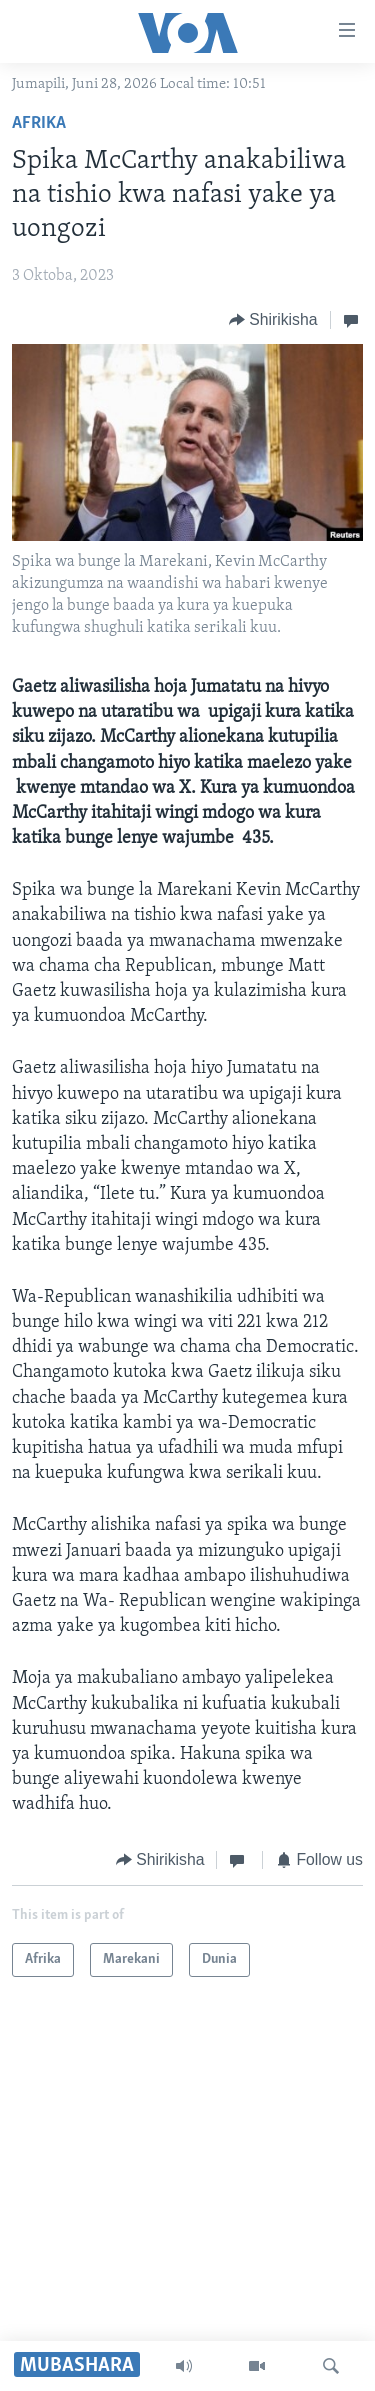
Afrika (39, 123)
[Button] (273, 319)
